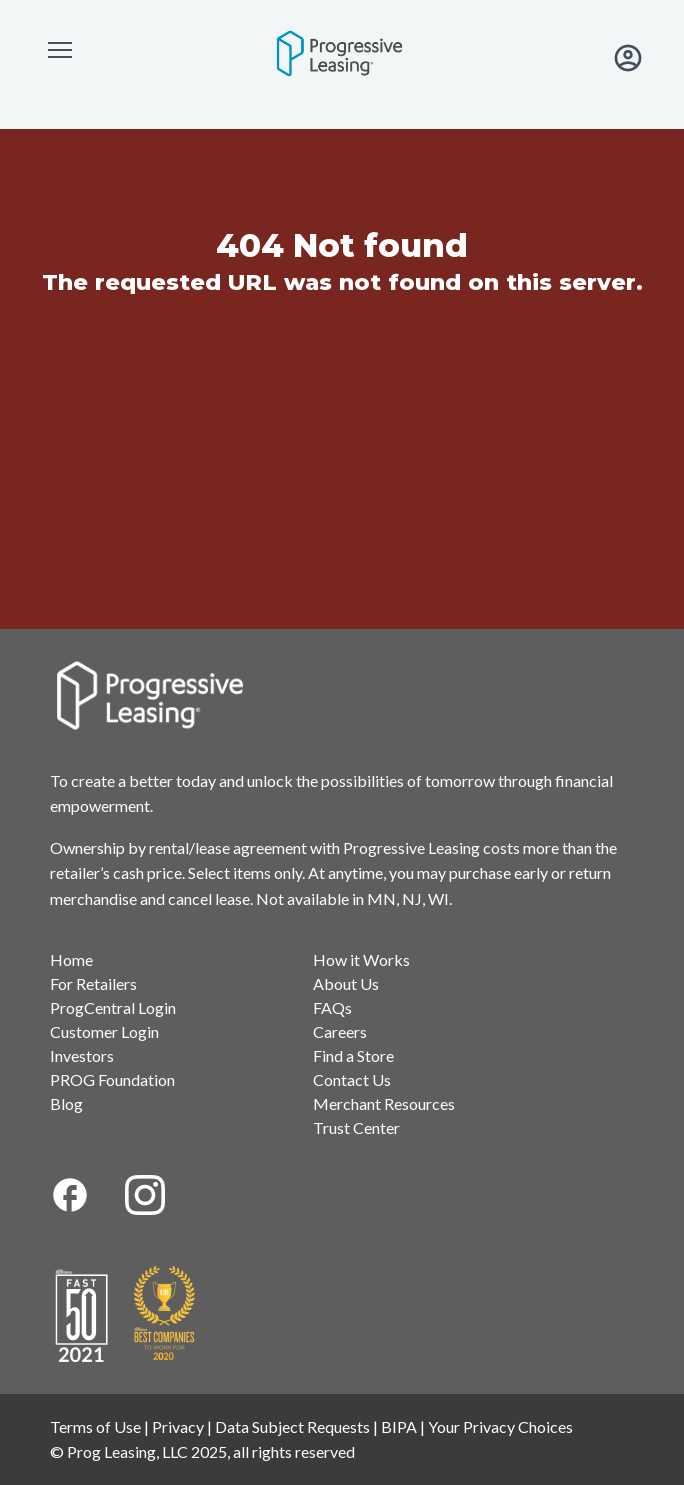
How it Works (361, 959)
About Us (346, 983)
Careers (340, 1031)
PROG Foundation (112, 1079)
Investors (82, 1055)
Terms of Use (95, 1426)
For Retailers (93, 983)
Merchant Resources (384, 1103)
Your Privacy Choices (500, 1426)
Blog (66, 1103)
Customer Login (104, 1031)
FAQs (332, 1007)
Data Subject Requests (292, 1426)
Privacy (178, 1426)
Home (71, 959)
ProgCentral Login (113, 1007)
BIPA (399, 1426)
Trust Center (356, 1127)
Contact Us (352, 1079)
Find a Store (353, 1055)
